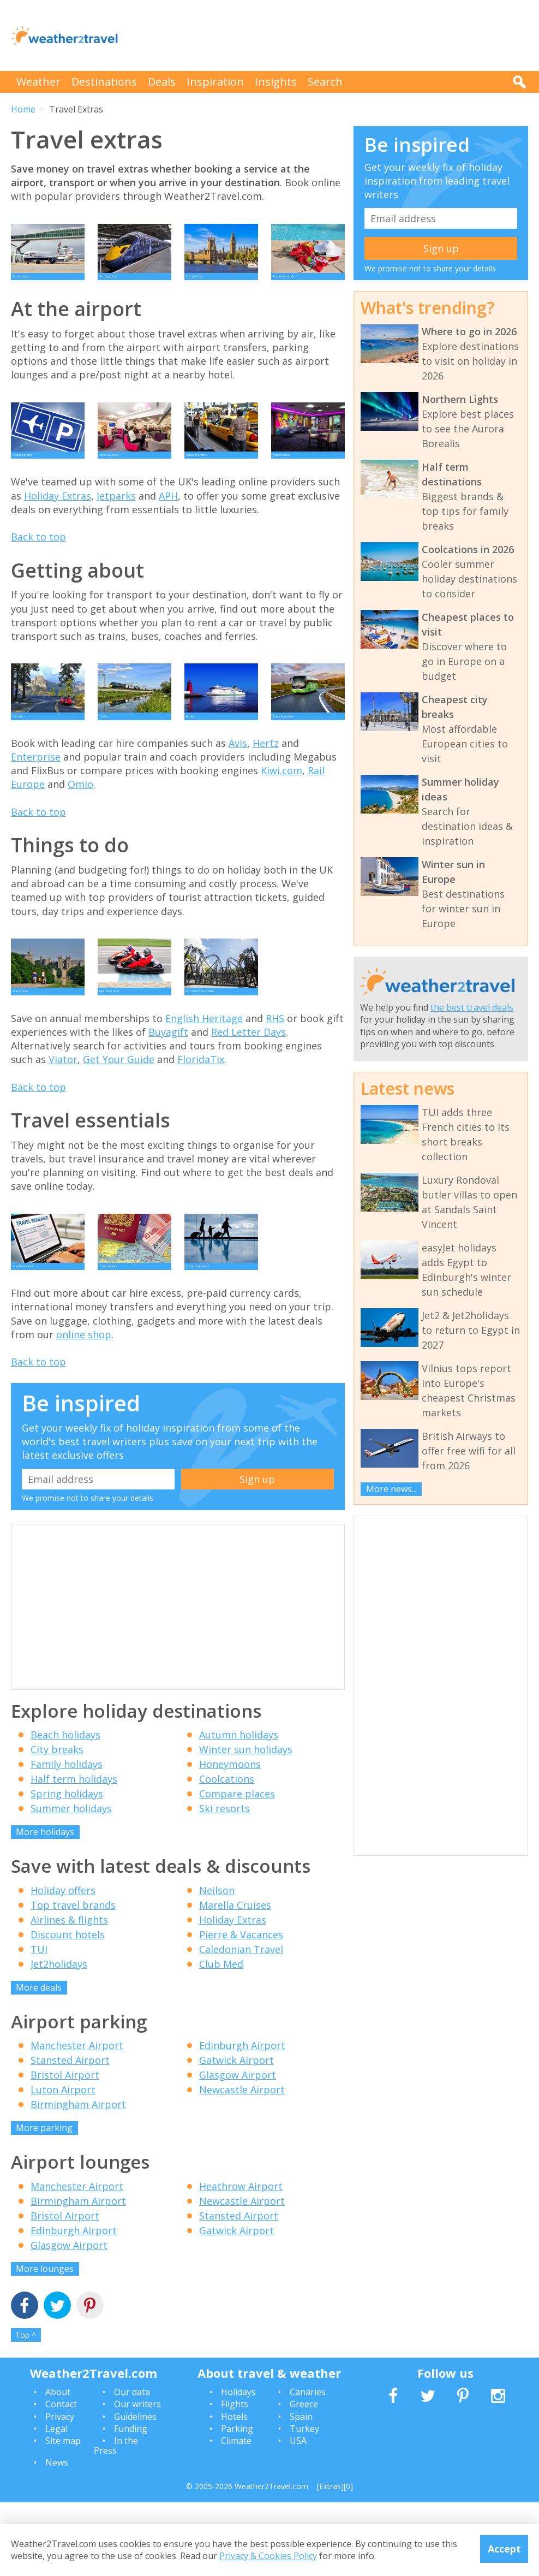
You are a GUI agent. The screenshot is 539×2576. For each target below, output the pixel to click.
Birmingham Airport (78, 2178)
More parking (44, 2201)
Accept (504, 2548)
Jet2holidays (59, 2037)
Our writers (137, 2478)
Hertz (266, 787)
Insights (276, 81)
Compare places (237, 1867)
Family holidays (67, 1837)
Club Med (221, 2037)
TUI (39, 2022)
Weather (38, 81)
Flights (234, 2478)
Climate (236, 2514)
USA (298, 2514)
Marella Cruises (235, 1978)
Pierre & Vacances (241, 2008)
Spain (301, 2490)
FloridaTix (200, 1118)
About (57, 2466)
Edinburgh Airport (242, 2119)
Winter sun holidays (245, 1823)
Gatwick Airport (236, 2133)
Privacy (59, 2490)
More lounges (45, 2342)
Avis (238, 787)
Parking (237, 2502)
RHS (275, 1077)
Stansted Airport (70, 2133)
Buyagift (168, 1090)
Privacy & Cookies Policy (268, 2556)
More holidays (45, 1906)
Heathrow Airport (241, 2259)
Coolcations (226, 1852)
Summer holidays (71, 1882)
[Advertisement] (329, 35)
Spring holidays (67, 1867)
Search (325, 81)
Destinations (104, 81)
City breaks (57, 1823)
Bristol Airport (65, 2148)
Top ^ (25, 2408)
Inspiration (215, 81)
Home (23, 109)
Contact (61, 2478)
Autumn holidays (238, 1808)
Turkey (304, 2502)
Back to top (38, 566)
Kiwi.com (281, 814)
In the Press (116, 2519)
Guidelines (135, 2490)
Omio (80, 828)
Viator (63, 1118)
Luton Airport (63, 2163)
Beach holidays (65, 1808)
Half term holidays (74, 1852)
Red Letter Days (248, 1090)
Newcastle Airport (242, 2163)
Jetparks (116, 525)
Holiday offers (63, 1963)
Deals (162, 81)
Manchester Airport (77, 2119)
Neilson (217, 1963)
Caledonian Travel (241, 2022)
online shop (83, 1408)
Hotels (234, 2490)
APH (168, 525)
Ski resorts (224, 1882)
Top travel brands (73, 1978)
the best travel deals (471, 1007)
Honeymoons (230, 1837)
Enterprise (36, 801)
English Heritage (204, 1077)
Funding (130, 2502)
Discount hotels (68, 2008)
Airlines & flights (69, 1993)
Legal (56, 2502)
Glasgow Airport (237, 2148)
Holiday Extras (57, 525)
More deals (39, 2061)
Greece (304, 2478)
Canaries (308, 2466)
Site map (63, 2514)
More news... (391, 1489)
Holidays (238, 2466)
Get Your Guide (118, 1118)
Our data (132, 2466)
